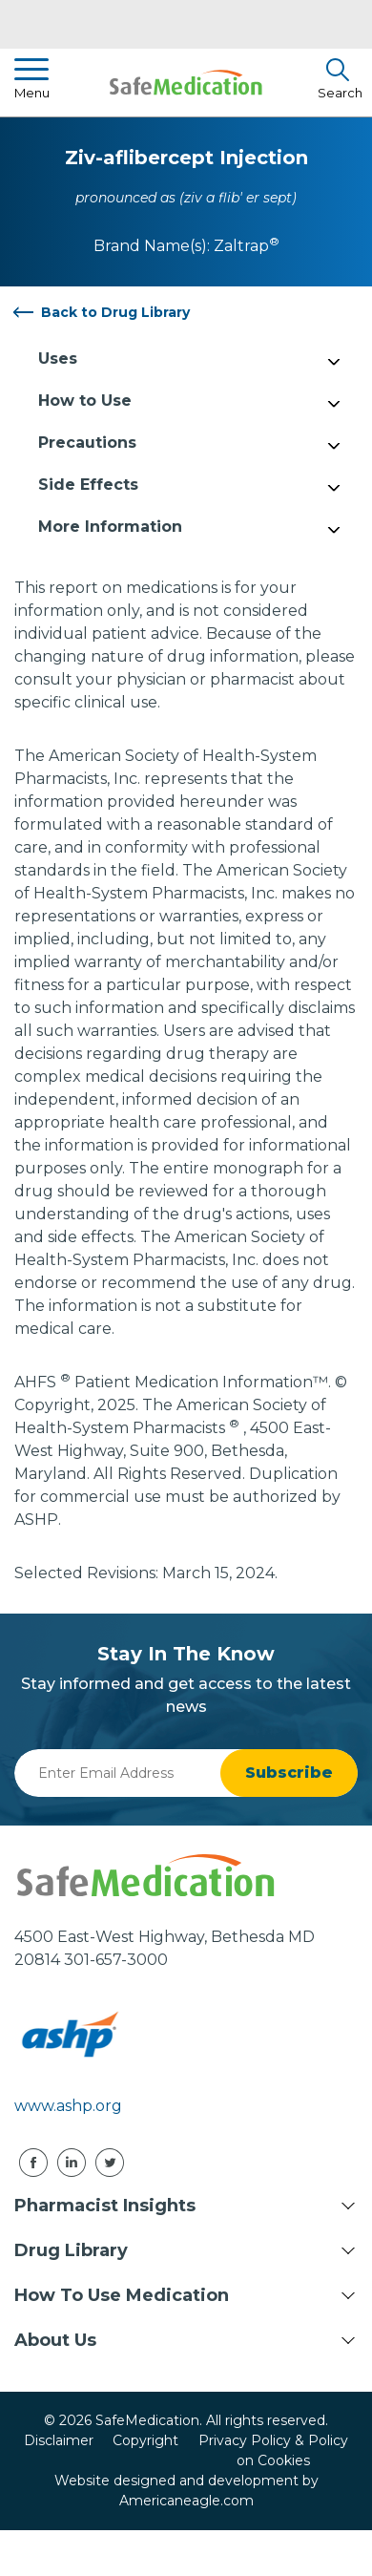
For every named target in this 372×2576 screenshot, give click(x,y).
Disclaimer (58, 2440)
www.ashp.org (68, 2106)
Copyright (145, 2440)
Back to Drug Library (115, 312)
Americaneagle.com (186, 2500)
